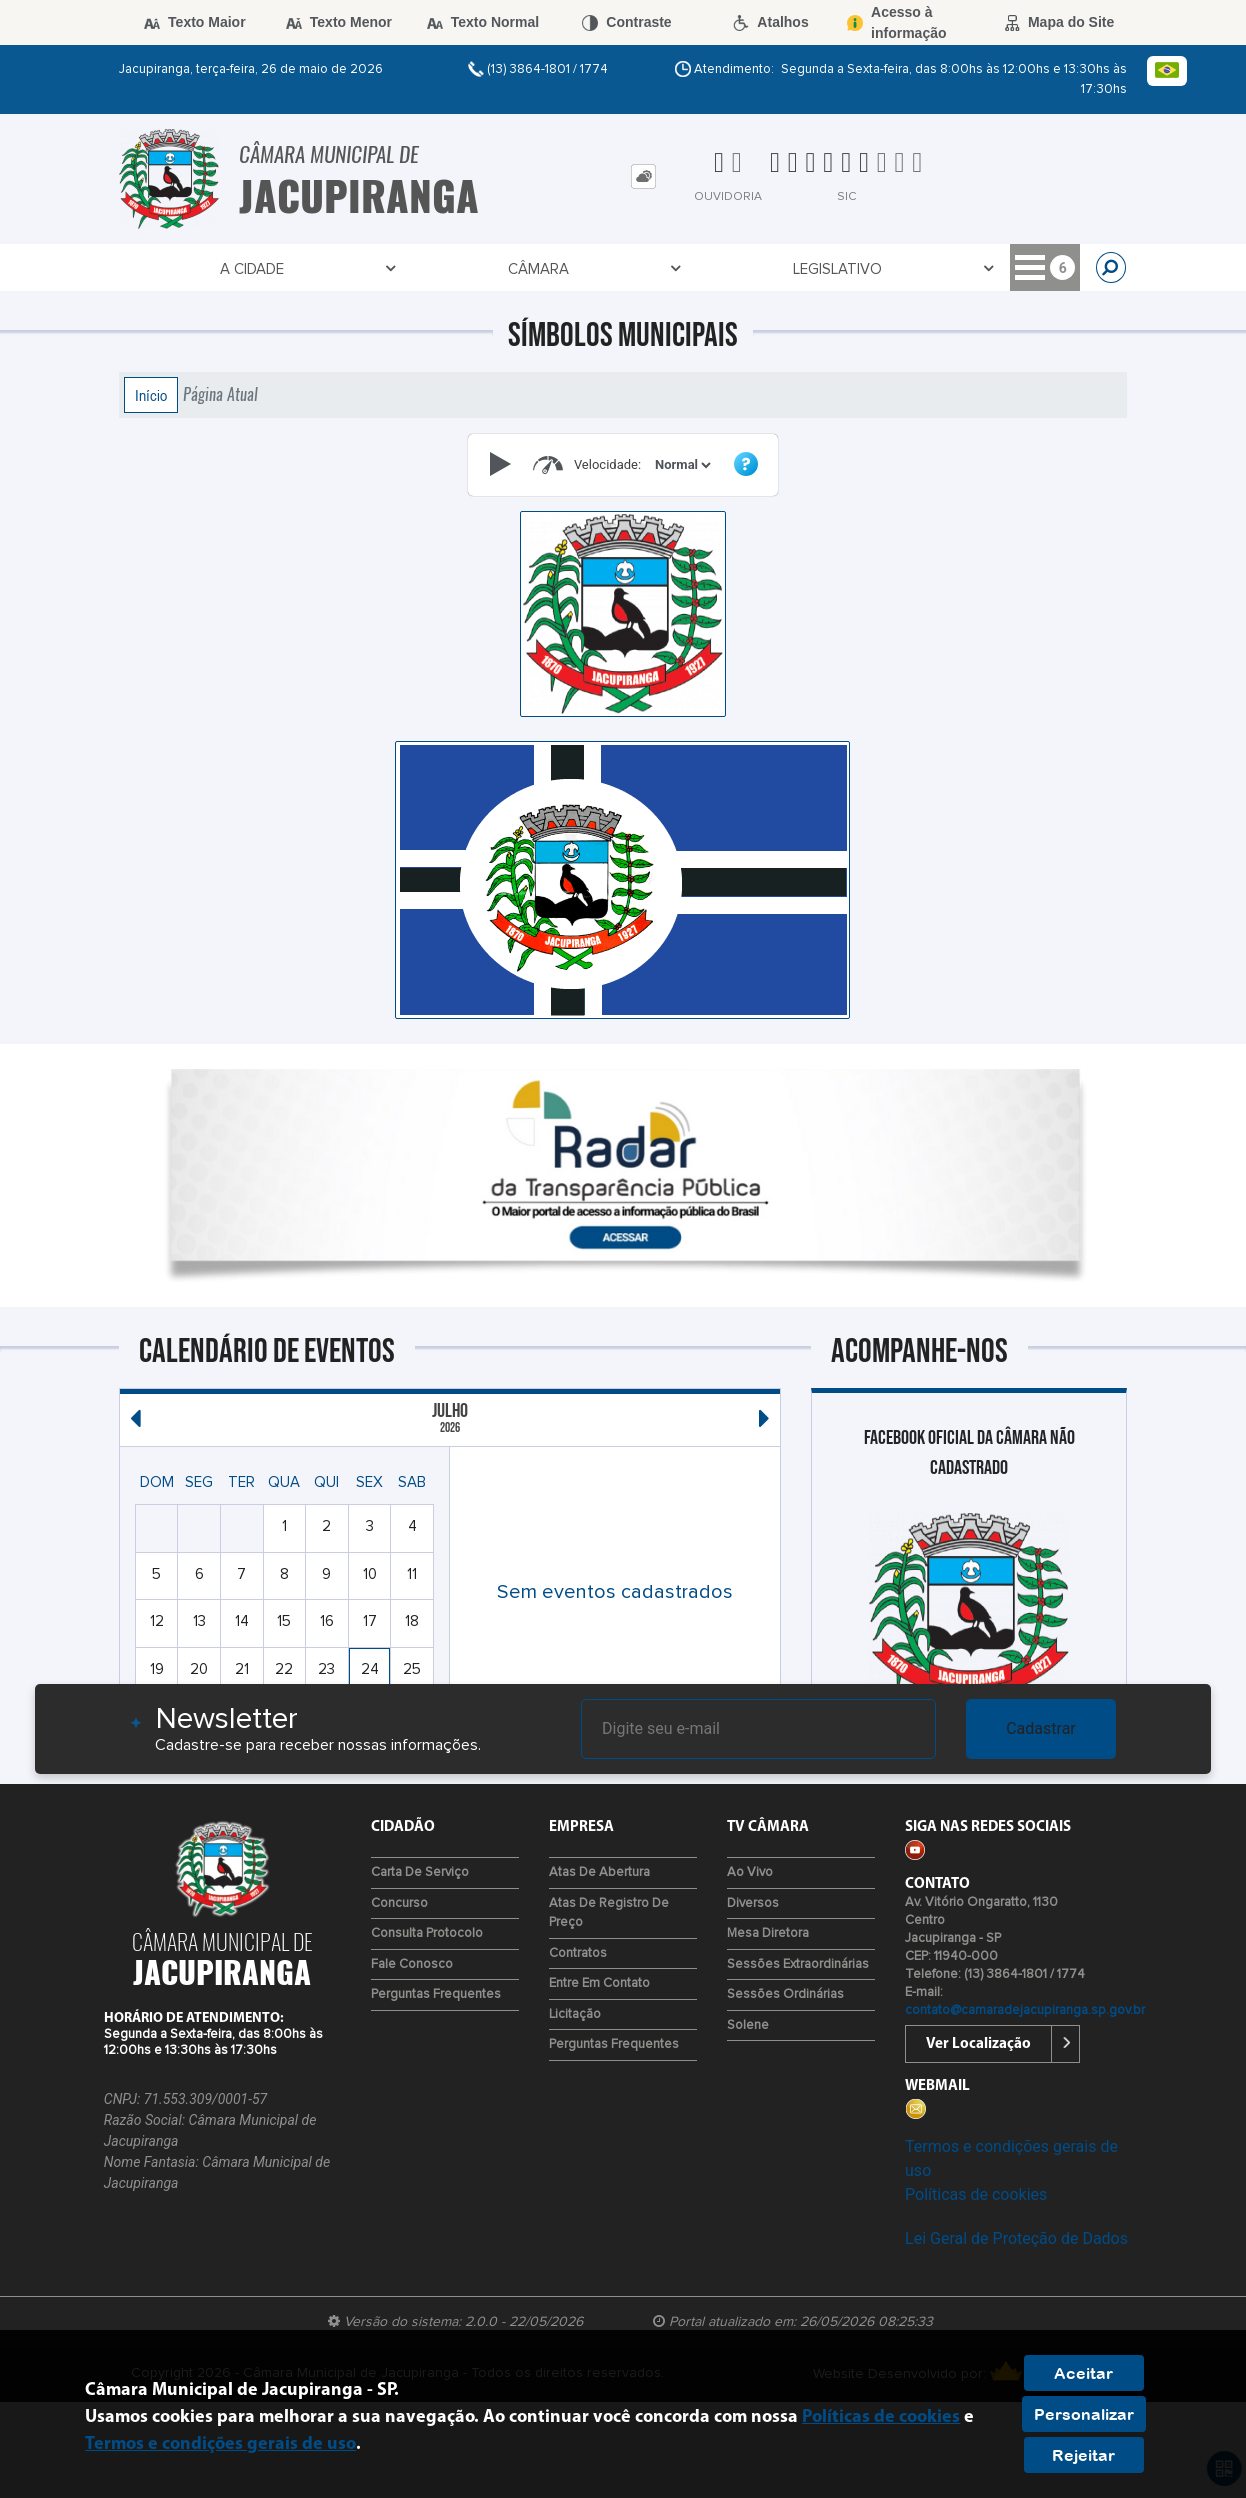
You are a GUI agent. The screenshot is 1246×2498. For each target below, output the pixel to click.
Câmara (258, 269)
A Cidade (159, 269)
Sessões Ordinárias (785, 1994)
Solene (748, 2025)
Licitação (575, 2014)
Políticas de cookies (976, 2194)
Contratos (578, 1953)
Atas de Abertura (599, 1872)
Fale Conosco (412, 1964)
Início (151, 395)
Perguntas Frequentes (436, 1994)
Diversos (753, 1903)
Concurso (399, 1903)
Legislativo (369, 269)
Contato (958, 269)
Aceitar (1083, 2373)
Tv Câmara (844, 269)
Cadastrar (1041, 1728)
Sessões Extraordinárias (798, 1964)
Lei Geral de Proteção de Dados (1016, 2238)
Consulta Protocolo (427, 1933)
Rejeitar (1083, 2455)
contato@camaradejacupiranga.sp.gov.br (1025, 2010)
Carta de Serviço (420, 1872)
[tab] (643, 176)
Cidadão (734, 269)
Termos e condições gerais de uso (220, 2444)
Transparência (507, 269)
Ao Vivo (750, 1872)
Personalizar (1084, 2414)
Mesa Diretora (768, 1933)
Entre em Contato (599, 1983)
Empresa (634, 269)
